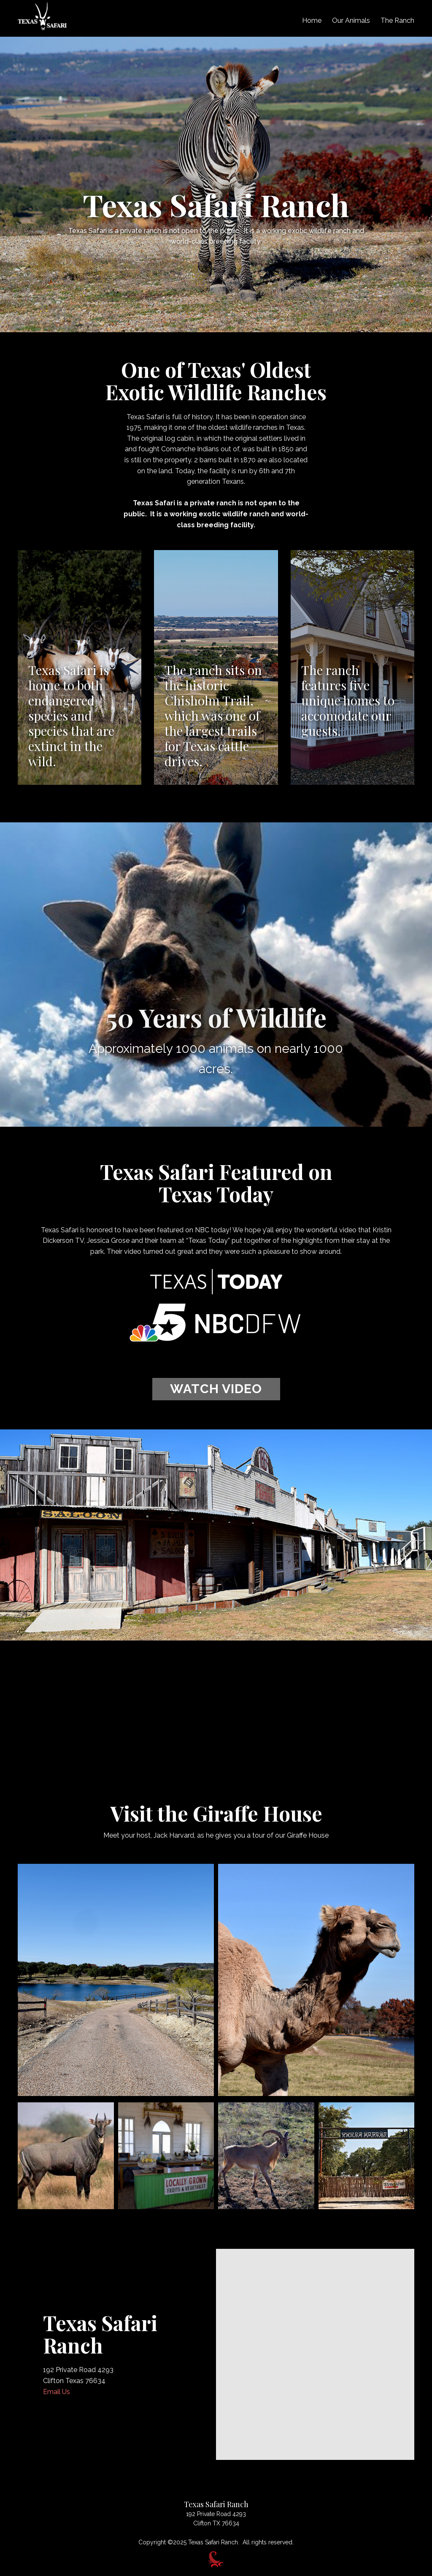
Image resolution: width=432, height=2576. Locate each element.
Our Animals (351, 20)
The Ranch (397, 20)
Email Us (56, 2392)
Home (311, 20)
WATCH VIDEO (216, 1388)
